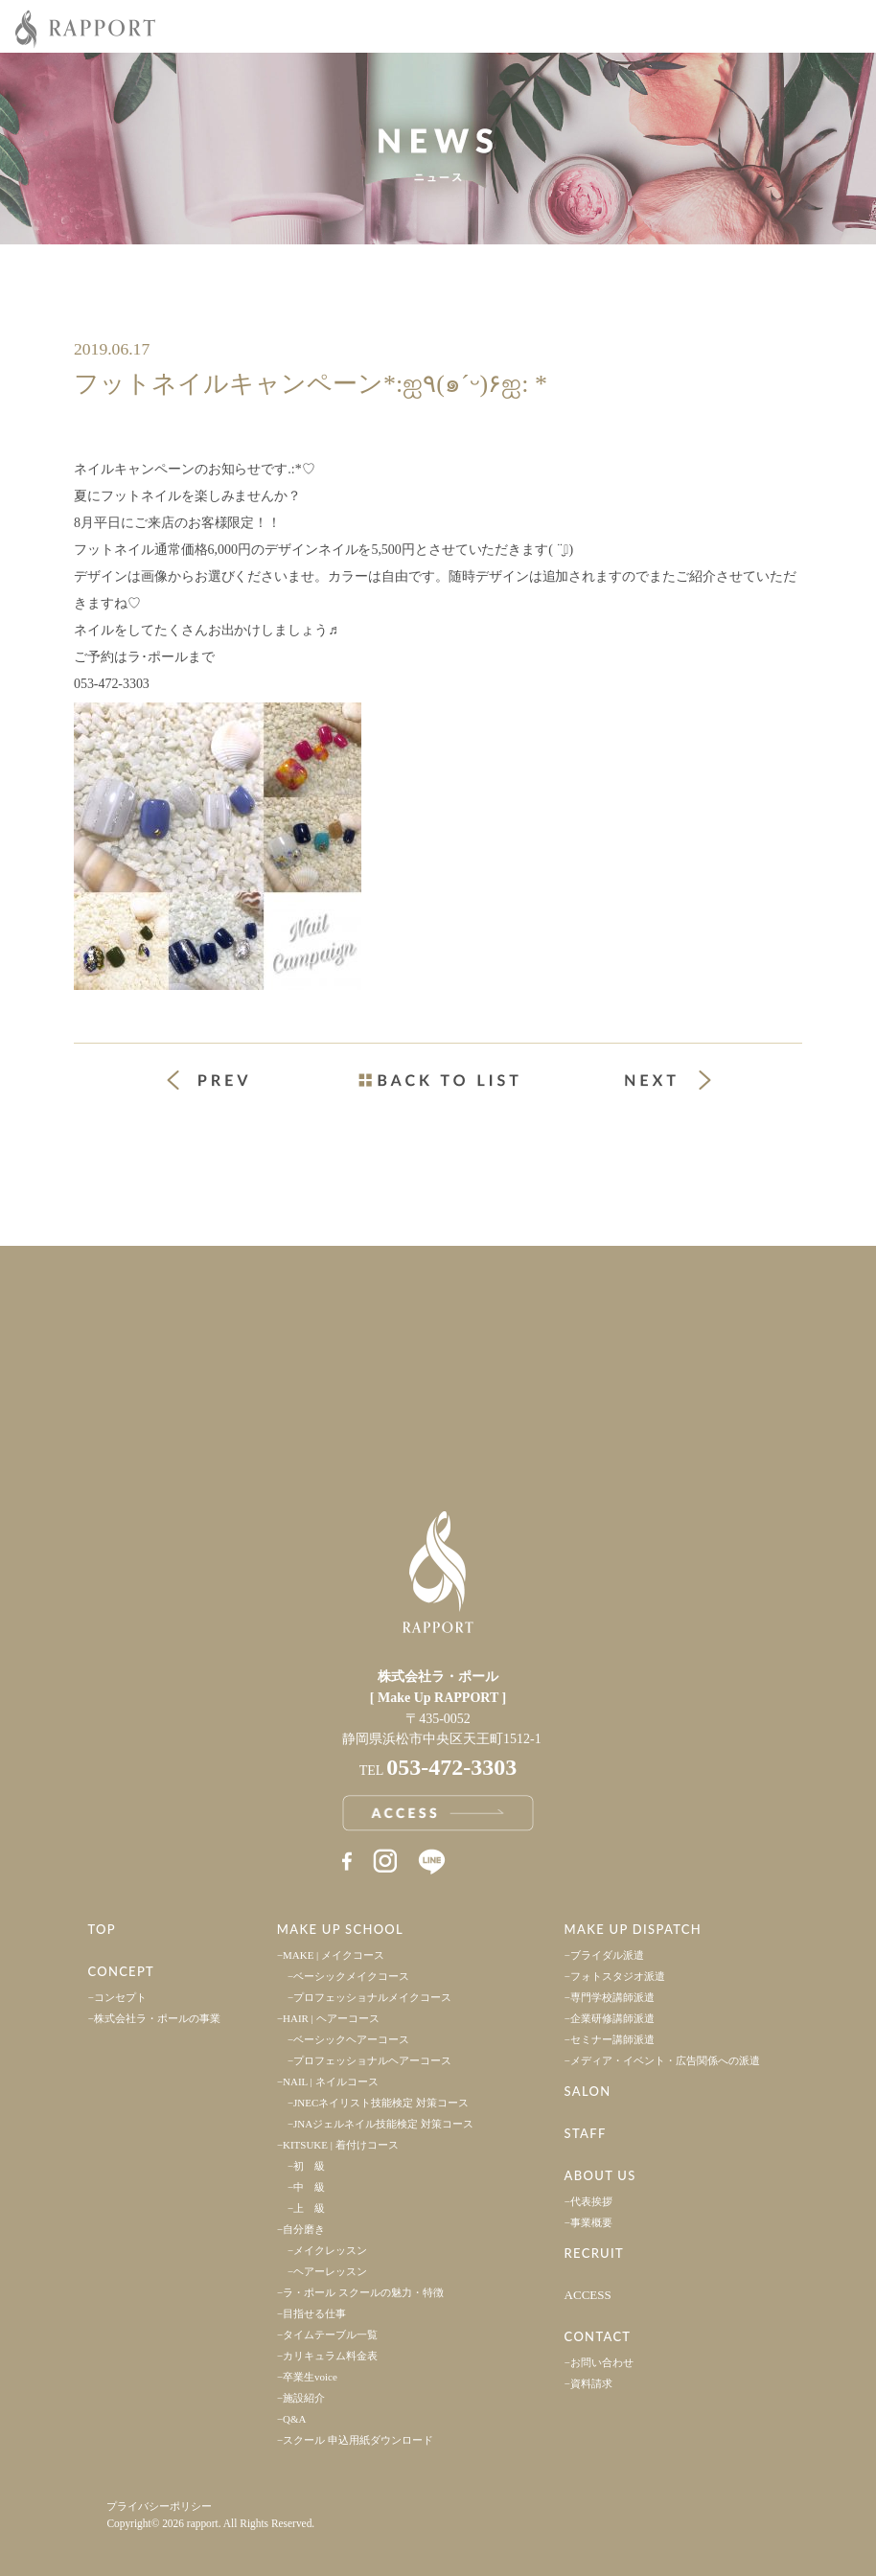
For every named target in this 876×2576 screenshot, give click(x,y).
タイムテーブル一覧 (330, 2334)
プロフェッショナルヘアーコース (372, 2060)
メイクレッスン (330, 2250)
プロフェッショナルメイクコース (372, 1997)
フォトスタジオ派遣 (617, 1976)
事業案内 (219, 1296)
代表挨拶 (591, 2201)
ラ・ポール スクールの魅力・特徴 (363, 2292)
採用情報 (657, 1296)
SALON (588, 2091)
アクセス (219, 1395)
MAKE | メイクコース (333, 1955)
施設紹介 (304, 2398)
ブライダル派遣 (607, 1955)
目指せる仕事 (314, 2313)
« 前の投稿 (225, 1082)
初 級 (309, 2166)
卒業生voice (310, 2376)
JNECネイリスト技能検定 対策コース (381, 2102)
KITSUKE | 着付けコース (341, 2144)
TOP (101, 1929)
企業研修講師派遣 (612, 2018)
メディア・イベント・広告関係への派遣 (665, 2060)
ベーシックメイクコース (351, 1976)
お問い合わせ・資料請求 (657, 1395)
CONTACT (598, 2336)
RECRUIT (594, 2253)
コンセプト (120, 1997)
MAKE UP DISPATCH (633, 1929)
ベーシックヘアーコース (351, 2039)
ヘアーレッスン (330, 2271)
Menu (847, 27)
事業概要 (591, 2222)
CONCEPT (120, 1971)
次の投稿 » (668, 1080)
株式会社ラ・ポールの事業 (157, 2018)
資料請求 (591, 2383)
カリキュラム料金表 (330, 2355)
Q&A (294, 2419)
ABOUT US (600, 2175)
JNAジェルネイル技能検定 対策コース (383, 2123)
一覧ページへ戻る (438, 1080)
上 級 (309, 2208)
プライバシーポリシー (159, 2506)
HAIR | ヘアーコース (331, 2018)
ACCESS (588, 2295)
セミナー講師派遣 (612, 2039)
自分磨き (304, 2229)
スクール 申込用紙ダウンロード (358, 2440)
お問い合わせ (602, 2362)
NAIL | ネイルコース (331, 2081)
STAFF (586, 2133)
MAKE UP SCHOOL (340, 1929)
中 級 (309, 2187)
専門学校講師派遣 (612, 1997)
